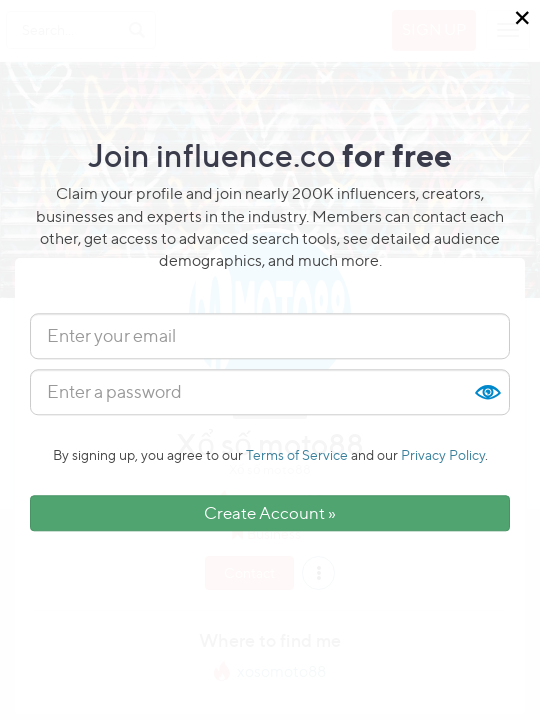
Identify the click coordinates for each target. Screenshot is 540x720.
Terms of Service (297, 454)
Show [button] (487, 392)
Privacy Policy (443, 454)
